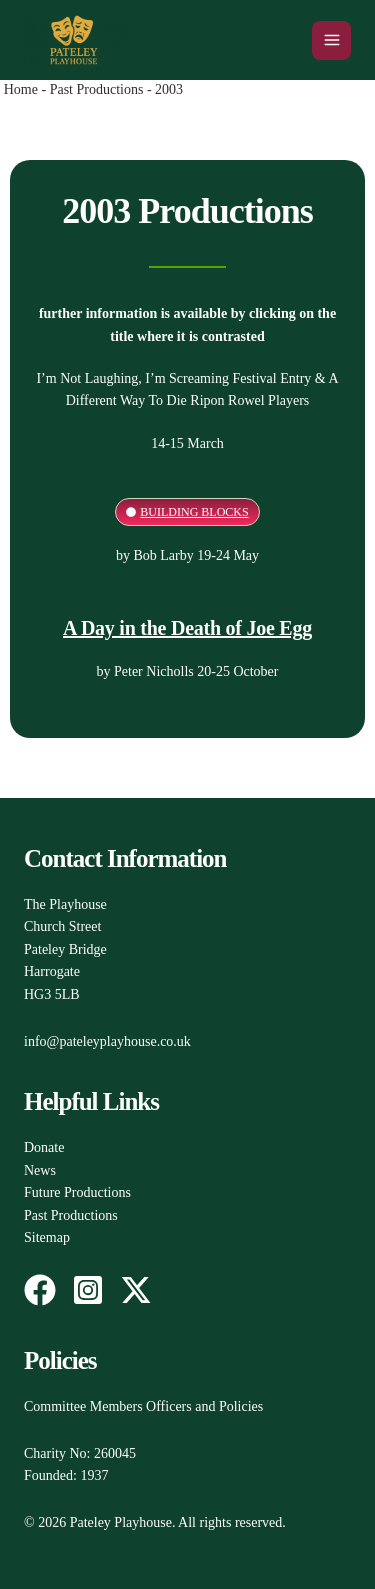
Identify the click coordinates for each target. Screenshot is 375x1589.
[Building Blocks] (131, 512)
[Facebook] (40, 1290)
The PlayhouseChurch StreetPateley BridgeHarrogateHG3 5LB (65, 949)
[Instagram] (88, 1290)
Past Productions (97, 89)
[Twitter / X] (136, 1290)
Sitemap (47, 1237)
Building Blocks (194, 512)
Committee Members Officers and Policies (143, 1406)
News (40, 1170)
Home (21, 89)
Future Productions (77, 1192)
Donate (44, 1147)
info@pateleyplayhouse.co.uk (107, 1041)
